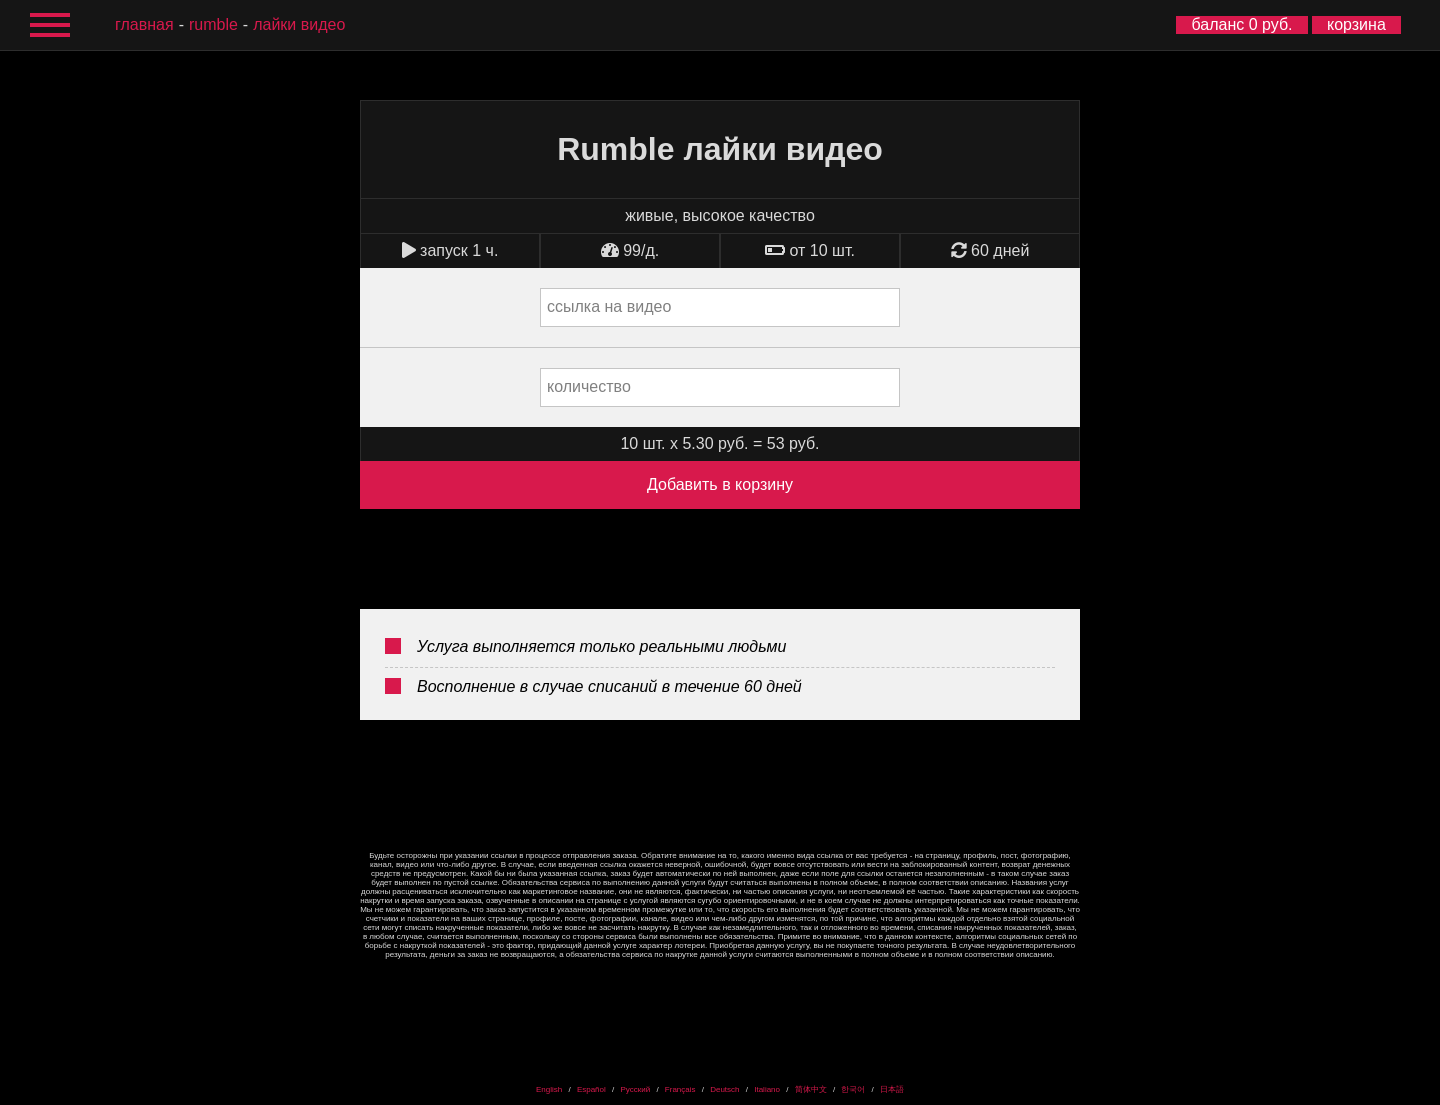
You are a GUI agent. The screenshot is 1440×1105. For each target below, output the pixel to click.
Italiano (767, 1089)
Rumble (213, 24)
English (549, 1089)
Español (591, 1089)
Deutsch (724, 1089)
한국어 (853, 1089)
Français (680, 1089)
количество (589, 386)
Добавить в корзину (720, 484)
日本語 (892, 1089)
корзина (1356, 24)
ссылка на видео (609, 306)
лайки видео (299, 24)
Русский (635, 1089)
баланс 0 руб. (1241, 24)
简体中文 (811, 1089)
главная (144, 24)
